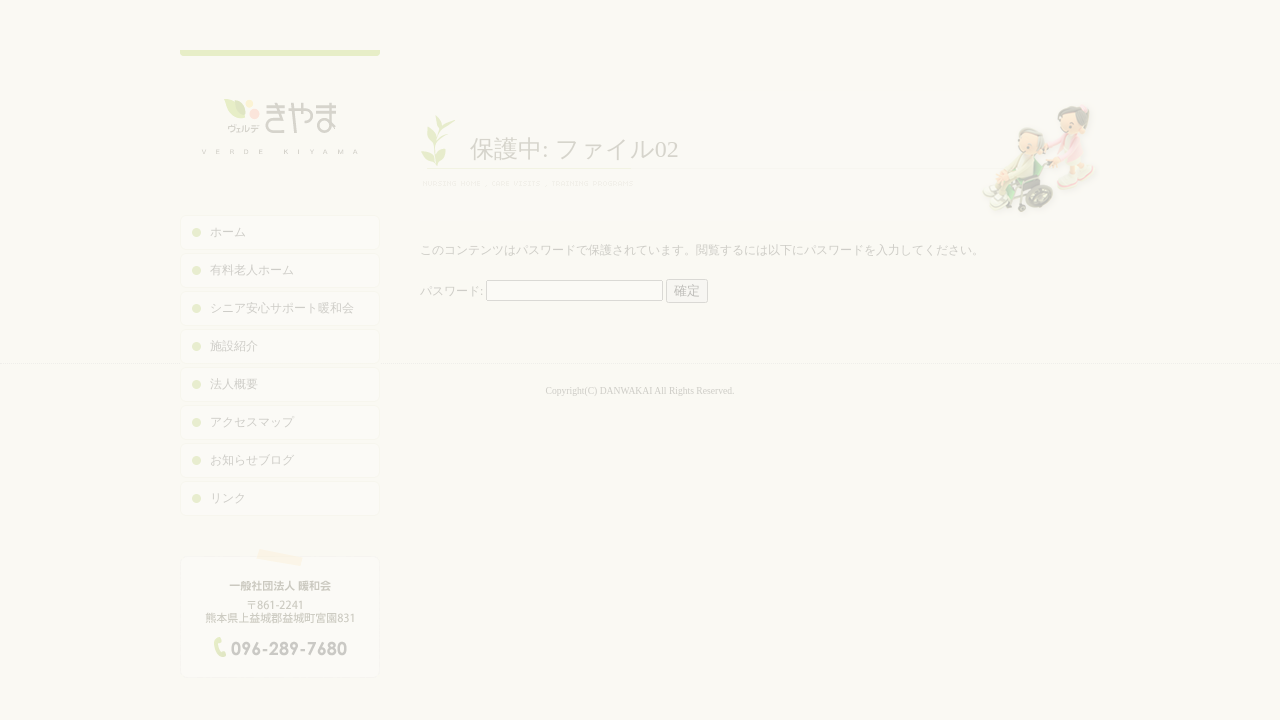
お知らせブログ (252, 460)
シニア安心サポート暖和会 (282, 308)
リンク (228, 498)
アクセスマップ (252, 422)
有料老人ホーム (252, 270)
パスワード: (541, 291)
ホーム (228, 232)
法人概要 (234, 384)
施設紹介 (234, 346)
